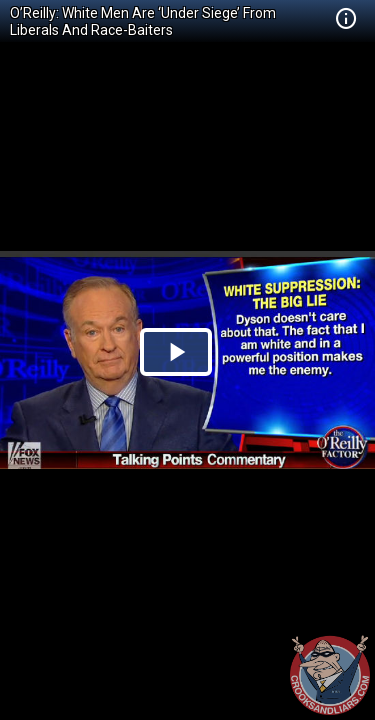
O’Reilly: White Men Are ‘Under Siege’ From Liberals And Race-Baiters (143, 21)
